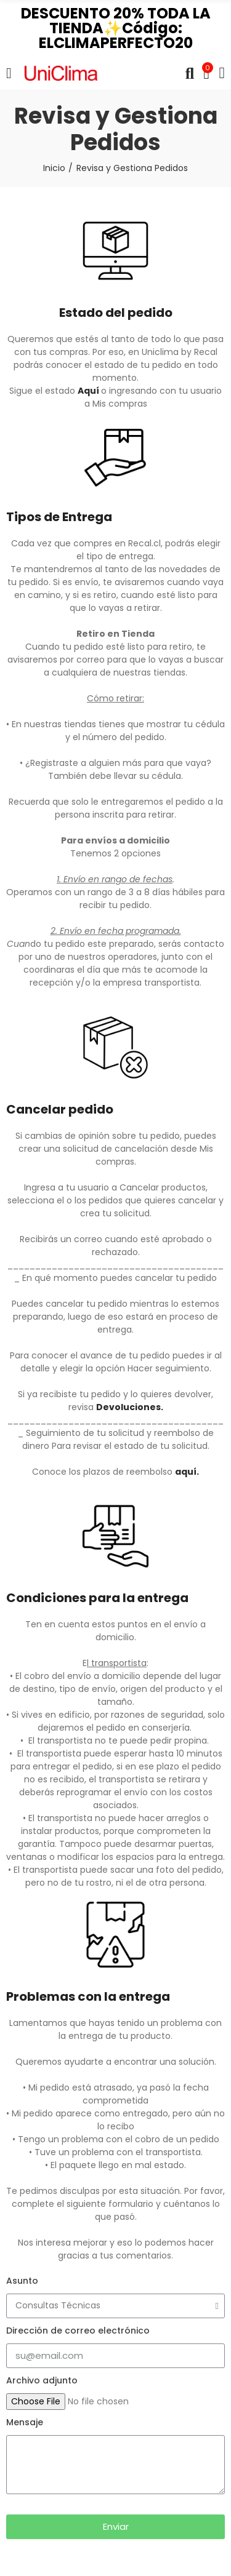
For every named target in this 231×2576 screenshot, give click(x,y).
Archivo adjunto (42, 2380)
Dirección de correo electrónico (78, 2330)
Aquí (88, 391)
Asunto (22, 2281)
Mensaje (24, 2422)
